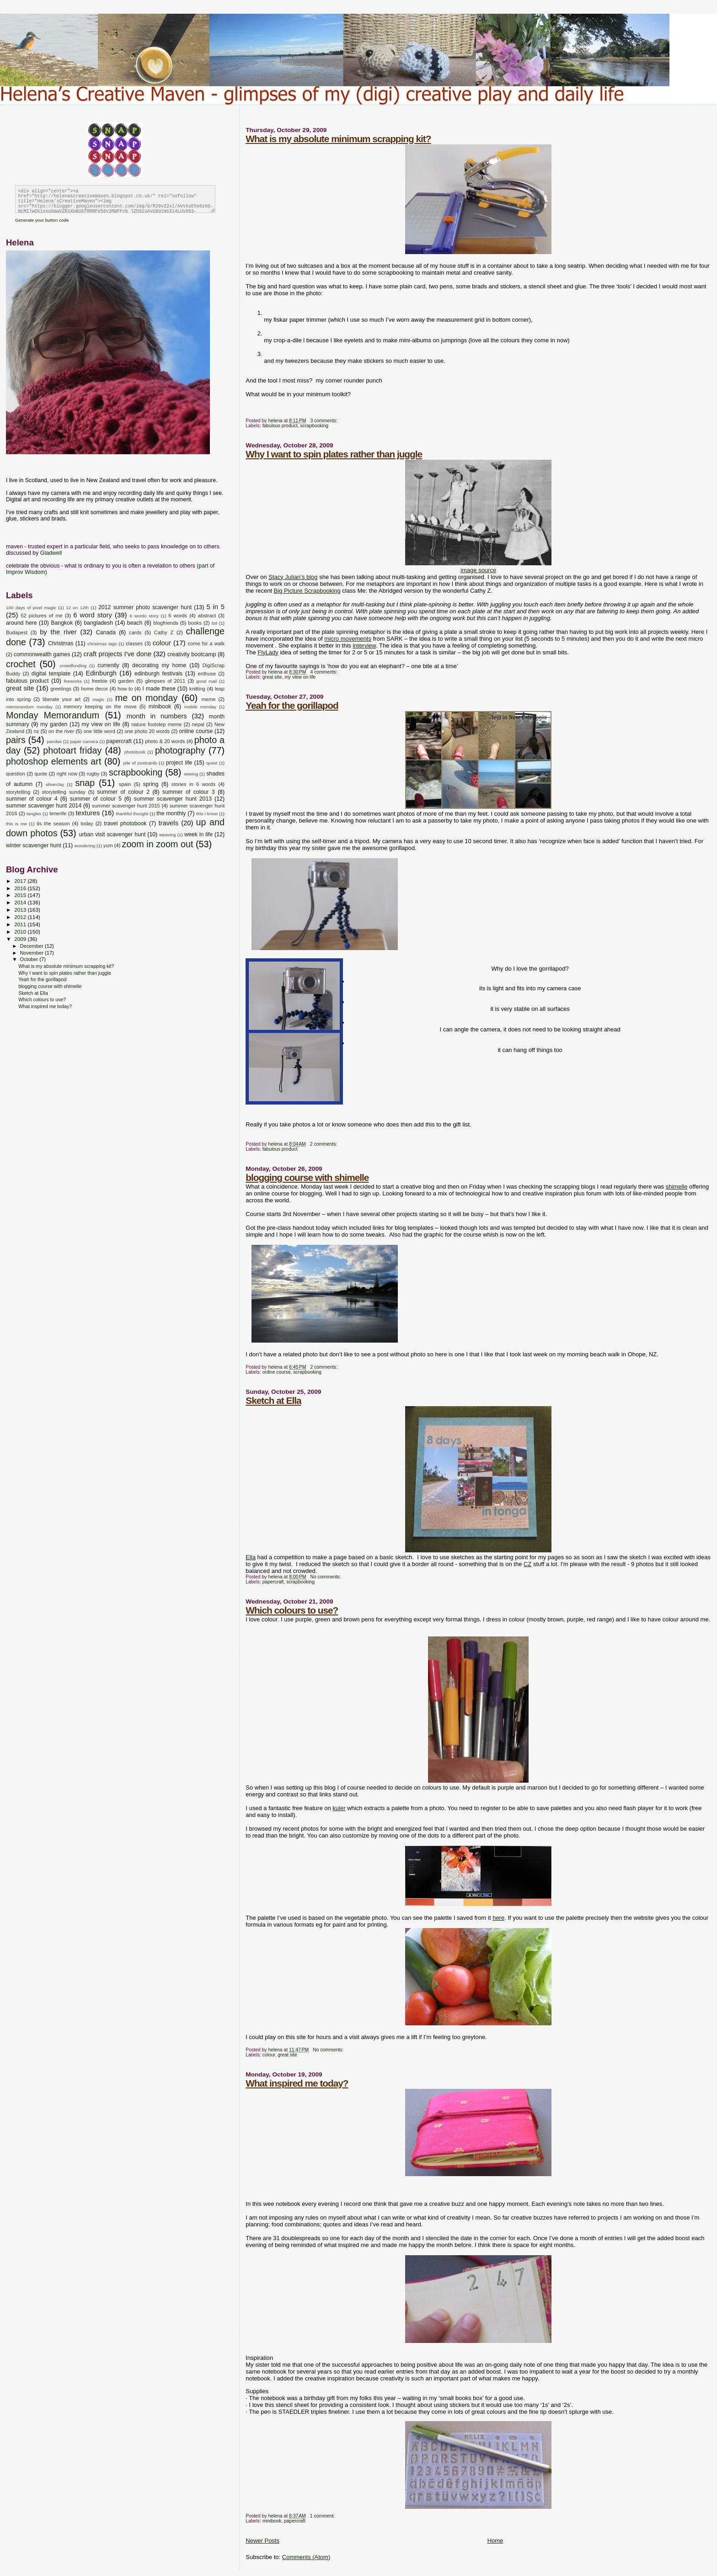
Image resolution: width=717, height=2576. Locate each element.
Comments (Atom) (306, 2557)
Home (495, 2540)
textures (88, 813)
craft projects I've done (117, 654)
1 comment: (323, 2515)
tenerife (57, 813)
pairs (16, 740)
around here (21, 623)
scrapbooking (314, 425)
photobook (134, 751)
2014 (20, 902)
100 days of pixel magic (31, 607)
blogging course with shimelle (307, 1177)
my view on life (300, 677)
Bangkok (62, 623)
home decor (94, 688)
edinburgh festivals (158, 673)
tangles (34, 813)
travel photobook (125, 823)
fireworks (73, 681)
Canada (106, 632)
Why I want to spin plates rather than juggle (334, 454)
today (86, 823)
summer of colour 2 (123, 792)
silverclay (55, 784)
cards (135, 632)
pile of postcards (140, 762)
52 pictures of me (41, 615)
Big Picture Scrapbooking (307, 590)
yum (108, 845)
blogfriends (165, 623)
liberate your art (61, 699)
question (15, 773)
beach (135, 623)
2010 (20, 932)
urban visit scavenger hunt (112, 834)
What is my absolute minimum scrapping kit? (338, 138)
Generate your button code (42, 220)
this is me (16, 823)
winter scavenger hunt (33, 845)
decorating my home (159, 665)
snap (85, 783)
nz (36, 731)
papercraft (273, 1581)
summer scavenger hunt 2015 (126, 805)
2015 (20, 895)
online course (276, 1372)
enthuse (207, 673)
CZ (527, 1564)
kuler (338, 1808)
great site (272, 677)
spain (125, 784)
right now (67, 773)
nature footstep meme (156, 724)
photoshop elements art (53, 761)
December (32, 946)
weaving (167, 834)
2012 (20, 917)
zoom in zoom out (157, 844)
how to (125, 688)
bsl (215, 623)
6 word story (92, 615)
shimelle (677, 1186)
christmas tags (102, 643)
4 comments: (324, 672)
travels (168, 823)
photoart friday (72, 750)
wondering (85, 845)
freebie (99, 681)
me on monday (146, 698)
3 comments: (324, 420)
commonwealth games (42, 654)
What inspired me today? (297, 2083)
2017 (20, 881)
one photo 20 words (147, 731)
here (498, 1917)
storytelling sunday (64, 792)
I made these (159, 688)
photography (180, 750)
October (30, 959)
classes (134, 643)
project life (179, 763)
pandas (54, 741)
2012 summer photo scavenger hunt (145, 607)
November (32, 953)
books (195, 623)
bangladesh (98, 623)
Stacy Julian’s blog (292, 577)
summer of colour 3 (188, 792)
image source (478, 570)
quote (40, 773)
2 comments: (324, 1144)
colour (268, 2054)
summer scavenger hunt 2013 (173, 799)
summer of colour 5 (96, 799)
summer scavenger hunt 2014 (43, 805)
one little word (99, 731)
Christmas (61, 643)
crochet (21, 664)
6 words (177, 615)
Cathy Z (164, 632)
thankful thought (132, 813)
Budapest (16, 632)
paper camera (84, 741)
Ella (251, 1557)
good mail (206, 681)
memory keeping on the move (100, 706)
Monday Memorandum (52, 715)
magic (98, 699)
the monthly (171, 813)
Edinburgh (101, 673)
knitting (197, 688)
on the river (61, 731)
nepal (198, 724)
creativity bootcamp (191, 654)
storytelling (18, 792)
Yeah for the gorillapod (292, 705)
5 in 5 (215, 607)
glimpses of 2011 (165, 681)
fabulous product (280, 425)
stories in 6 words (193, 784)
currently (108, 665)
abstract (207, 615)
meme (208, 699)
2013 (20, 910)
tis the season (53, 823)
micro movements (347, 638)
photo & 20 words (165, 741)
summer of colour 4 (32, 799)
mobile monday (200, 706)
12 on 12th (77, 607)
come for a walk (206, 643)
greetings (60, 688)
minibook (272, 2520)
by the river (58, 632)
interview (364, 645)
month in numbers (157, 716)
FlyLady (267, 652)
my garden (53, 724)
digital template (51, 673)
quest (211, 762)
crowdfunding (72, 665)
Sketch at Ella (273, 1400)
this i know (207, 813)
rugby (93, 773)
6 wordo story (143, 615)
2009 (20, 939)
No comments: (326, 1576)
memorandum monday (29, 706)
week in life (198, 834)
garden (126, 681)
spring (151, 784)
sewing (191, 773)
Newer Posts (262, 2540)
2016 (20, 888)
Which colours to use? (292, 1610)
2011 (20, 924)
